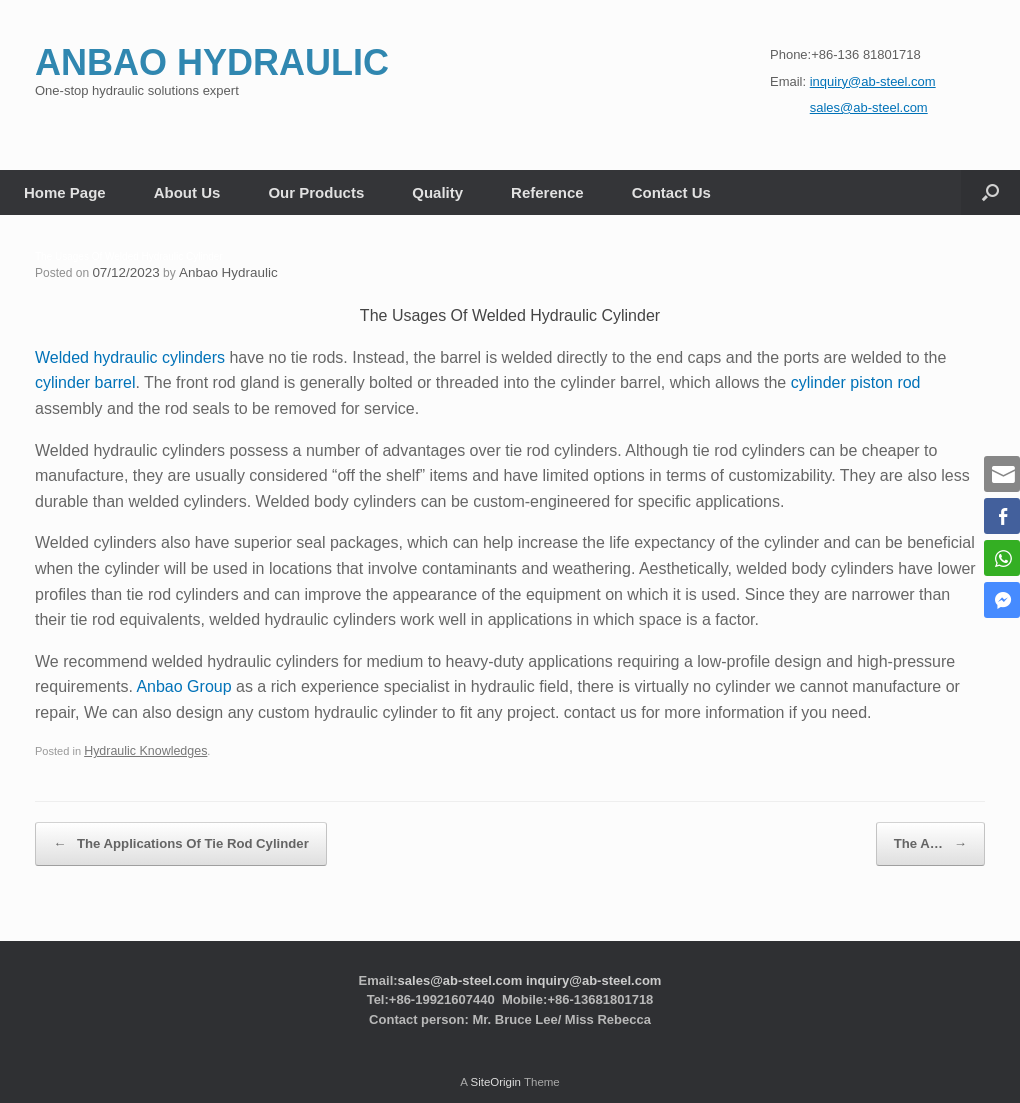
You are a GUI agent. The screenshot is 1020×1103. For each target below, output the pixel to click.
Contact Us (671, 192)
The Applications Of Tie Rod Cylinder (153, 832)
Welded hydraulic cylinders (130, 355)
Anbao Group (183, 684)
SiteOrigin (495, 1064)
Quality (437, 192)
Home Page (65, 192)
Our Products (316, 192)
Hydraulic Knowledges (138, 748)
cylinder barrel (85, 380)
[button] (990, 192)
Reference (547, 192)
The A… (943, 832)
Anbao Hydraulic (216, 272)
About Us (187, 192)
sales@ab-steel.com (460, 962)
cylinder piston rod (856, 380)
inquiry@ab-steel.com (593, 962)
